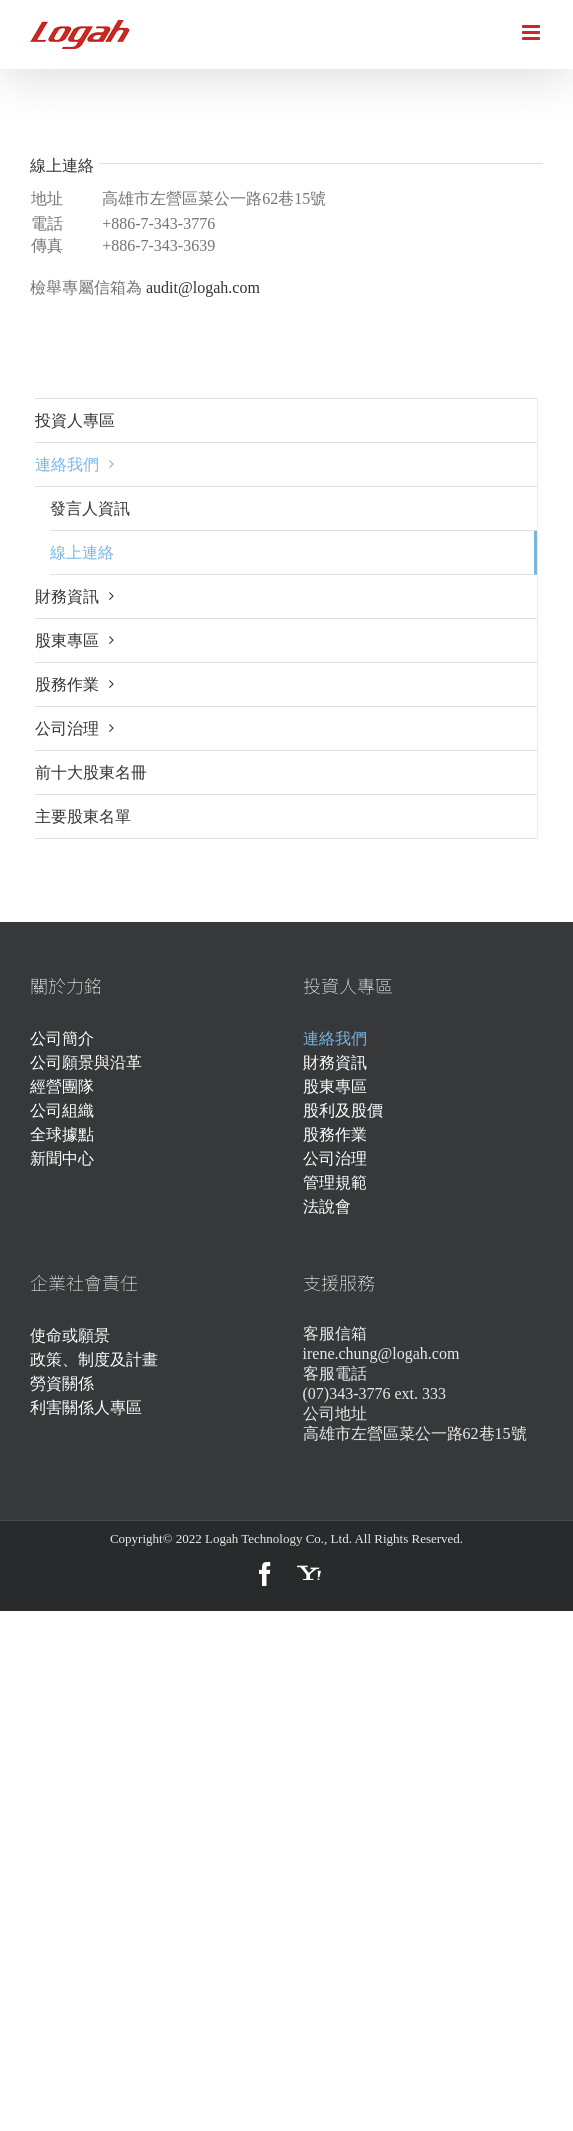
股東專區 (335, 1086)
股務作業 (335, 1134)
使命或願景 (70, 1335)
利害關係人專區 (86, 1407)
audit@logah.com (203, 287)
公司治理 (335, 1158)
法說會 (327, 1206)
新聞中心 (62, 1158)
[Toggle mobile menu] (532, 32)
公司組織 (62, 1110)
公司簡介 (62, 1038)
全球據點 (62, 1134)
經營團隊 (62, 1086)
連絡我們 (335, 1038)
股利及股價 (343, 1110)
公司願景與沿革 (86, 1062)
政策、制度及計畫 (94, 1359)
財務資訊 (335, 1062)
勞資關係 (62, 1383)
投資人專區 (75, 420)
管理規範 (335, 1182)
